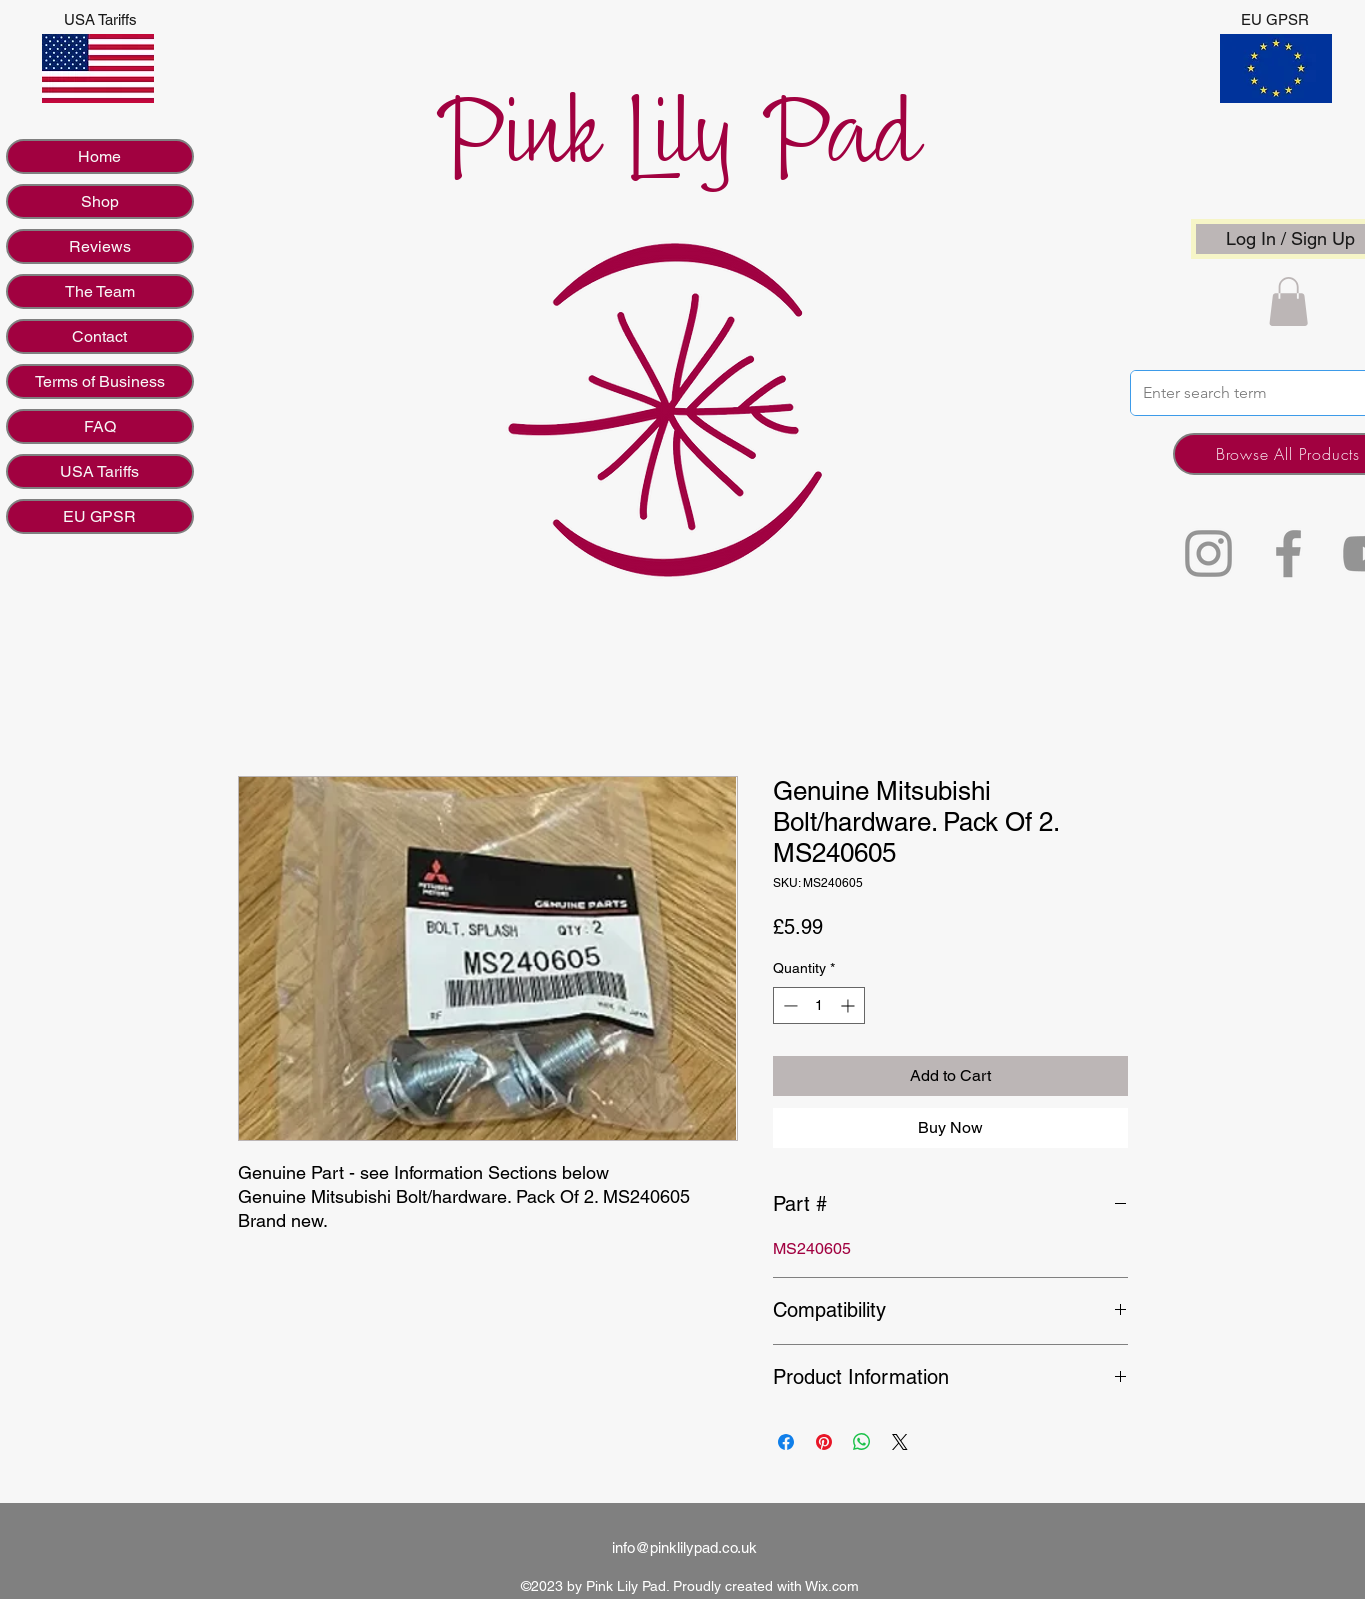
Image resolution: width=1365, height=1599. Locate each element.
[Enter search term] (1245, 393)
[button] (1288, 301)
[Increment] (849, 1005)
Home (99, 156)
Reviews (100, 246)
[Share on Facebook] (786, 1442)
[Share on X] (900, 1442)
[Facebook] (1288, 553)
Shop (100, 201)
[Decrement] (788, 1005)
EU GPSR (99, 516)
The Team (100, 291)
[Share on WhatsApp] (862, 1442)
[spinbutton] (819, 1005)
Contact (99, 336)
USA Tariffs (99, 471)
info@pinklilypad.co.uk (684, 1547)
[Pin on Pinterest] (824, 1442)
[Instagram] (1208, 553)
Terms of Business (100, 381)
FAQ (100, 426)
